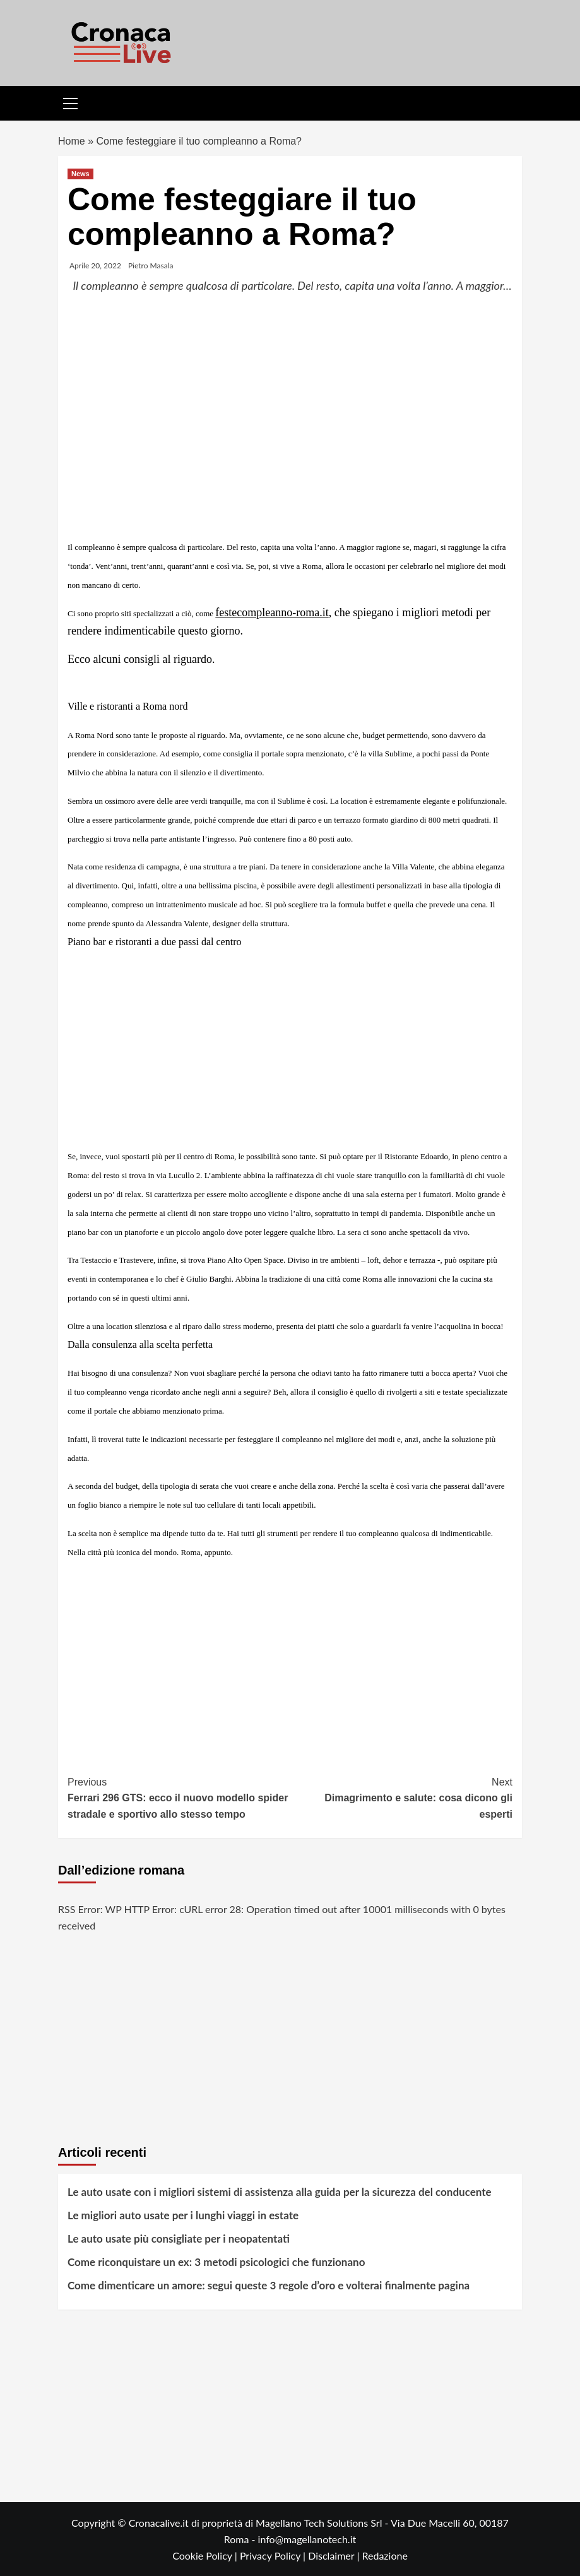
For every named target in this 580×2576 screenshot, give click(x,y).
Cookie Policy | (206, 2555)
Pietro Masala (151, 265)
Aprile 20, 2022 (95, 265)
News (80, 173)
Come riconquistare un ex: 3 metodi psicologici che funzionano (216, 2262)
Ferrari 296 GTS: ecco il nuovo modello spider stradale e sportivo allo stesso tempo (179, 1797)
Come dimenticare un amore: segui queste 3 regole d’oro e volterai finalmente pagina (269, 2285)
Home (71, 141)
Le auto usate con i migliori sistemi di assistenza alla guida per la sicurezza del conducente (280, 2191)
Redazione (384, 2555)
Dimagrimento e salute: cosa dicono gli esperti (401, 1797)
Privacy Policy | (274, 2555)
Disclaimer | (335, 2555)
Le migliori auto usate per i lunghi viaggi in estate (183, 2215)
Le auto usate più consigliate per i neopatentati (179, 2238)
